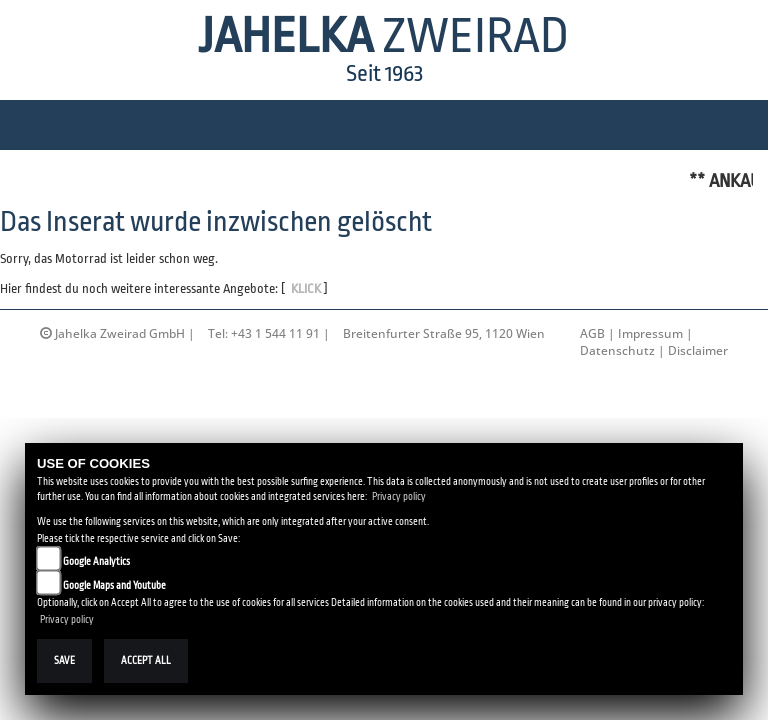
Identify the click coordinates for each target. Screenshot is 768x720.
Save (64, 660)
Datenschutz (617, 350)
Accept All (146, 660)
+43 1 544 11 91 (275, 333)
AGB (592, 333)
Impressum (650, 333)
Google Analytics (96, 561)
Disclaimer (698, 350)
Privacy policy (399, 496)
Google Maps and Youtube (114, 585)
